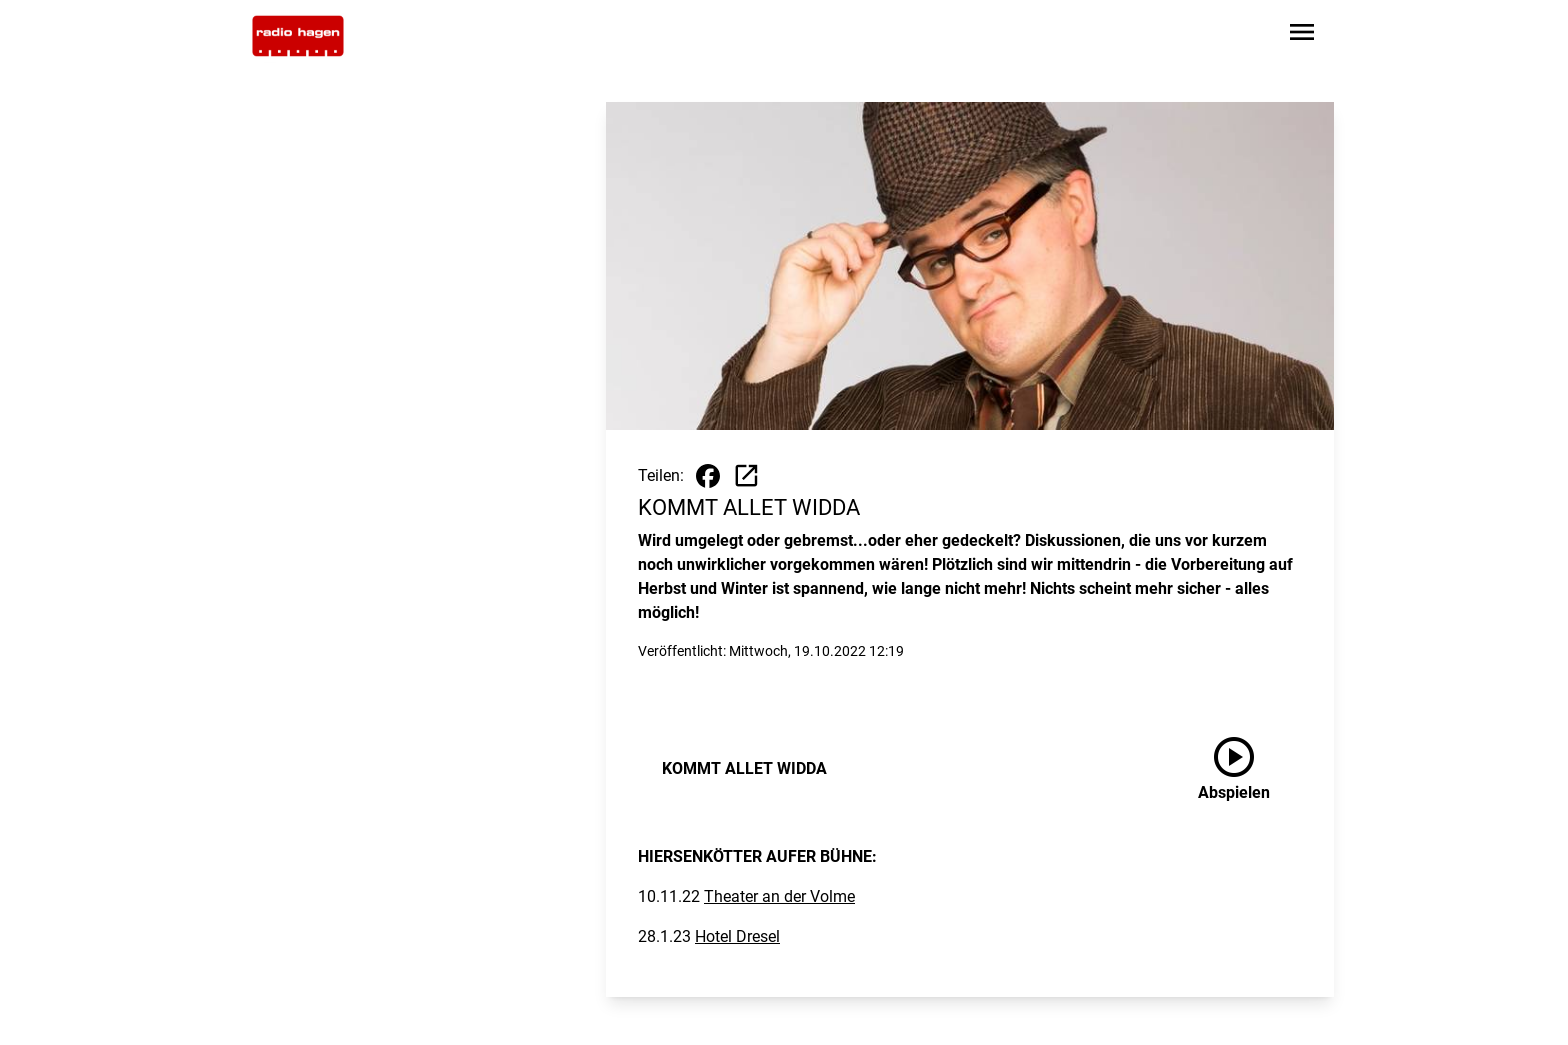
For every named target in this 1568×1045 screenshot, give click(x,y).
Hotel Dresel (737, 936)
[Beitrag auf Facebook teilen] (708, 476)
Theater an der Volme (779, 896)
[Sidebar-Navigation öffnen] (1302, 35)
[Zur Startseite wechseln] (298, 36)
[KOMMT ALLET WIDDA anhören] (1250, 769)
